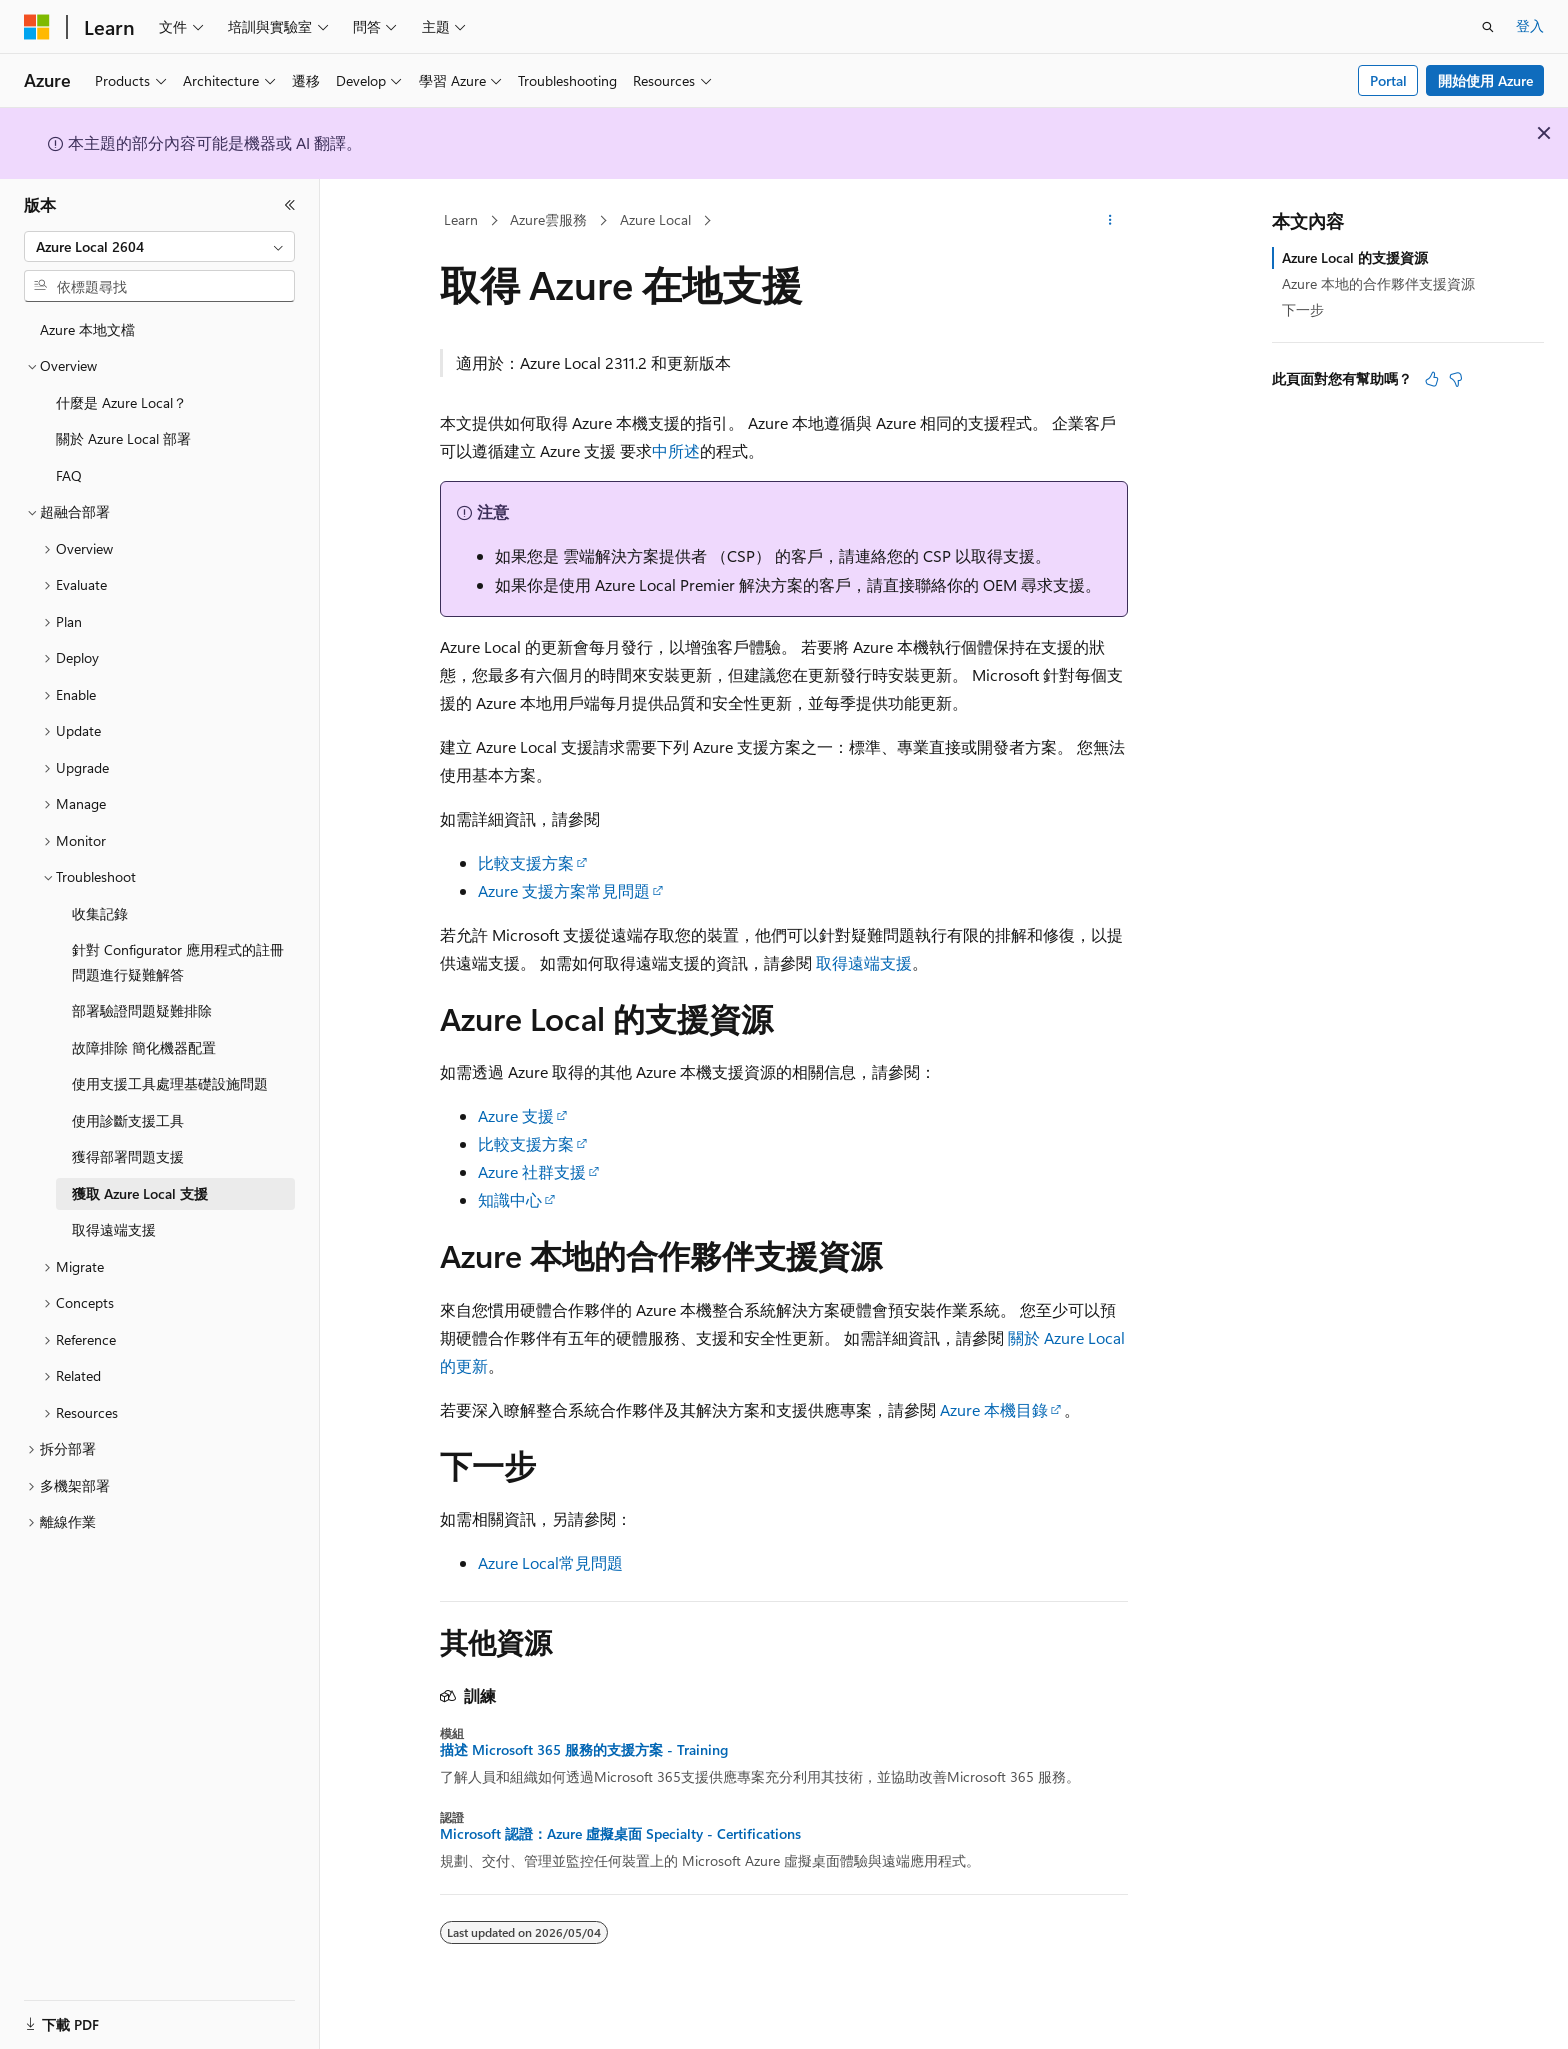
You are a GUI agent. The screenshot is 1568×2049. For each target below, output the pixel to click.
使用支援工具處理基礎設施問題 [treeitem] (170, 1083)
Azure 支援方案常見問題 (564, 890)
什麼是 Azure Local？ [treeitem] (121, 402)
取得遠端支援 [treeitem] (114, 1229)
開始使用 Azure (1485, 80)
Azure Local (655, 219)
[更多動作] (1110, 221)
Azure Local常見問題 (550, 1562)
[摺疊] (290, 205)
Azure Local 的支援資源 (1355, 257)
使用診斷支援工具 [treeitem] (128, 1120)
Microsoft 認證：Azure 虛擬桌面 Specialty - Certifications (620, 1834)
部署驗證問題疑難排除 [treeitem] (142, 1010)
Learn (461, 219)
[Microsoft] (37, 27)
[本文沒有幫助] (1456, 379)
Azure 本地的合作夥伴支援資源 (1378, 283)
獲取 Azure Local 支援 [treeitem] (140, 1193)
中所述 (676, 450)
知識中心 (510, 1199)
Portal (1388, 80)
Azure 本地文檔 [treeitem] (87, 329)
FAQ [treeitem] (69, 475)
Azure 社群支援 (532, 1171)
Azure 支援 (516, 1115)
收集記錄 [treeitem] (100, 913)
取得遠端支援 (864, 962)
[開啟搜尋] (1488, 27)
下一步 (1303, 309)
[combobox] (159, 247)
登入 (1530, 25)
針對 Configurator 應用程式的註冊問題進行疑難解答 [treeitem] (178, 962)
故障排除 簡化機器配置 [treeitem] (144, 1047)
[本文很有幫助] (1432, 379)
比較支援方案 (526, 862)
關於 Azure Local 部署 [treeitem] (123, 438)
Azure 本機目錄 (994, 1409)
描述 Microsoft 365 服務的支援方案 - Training (584, 1750)
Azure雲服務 (548, 219)
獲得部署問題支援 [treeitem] (128, 1156)
